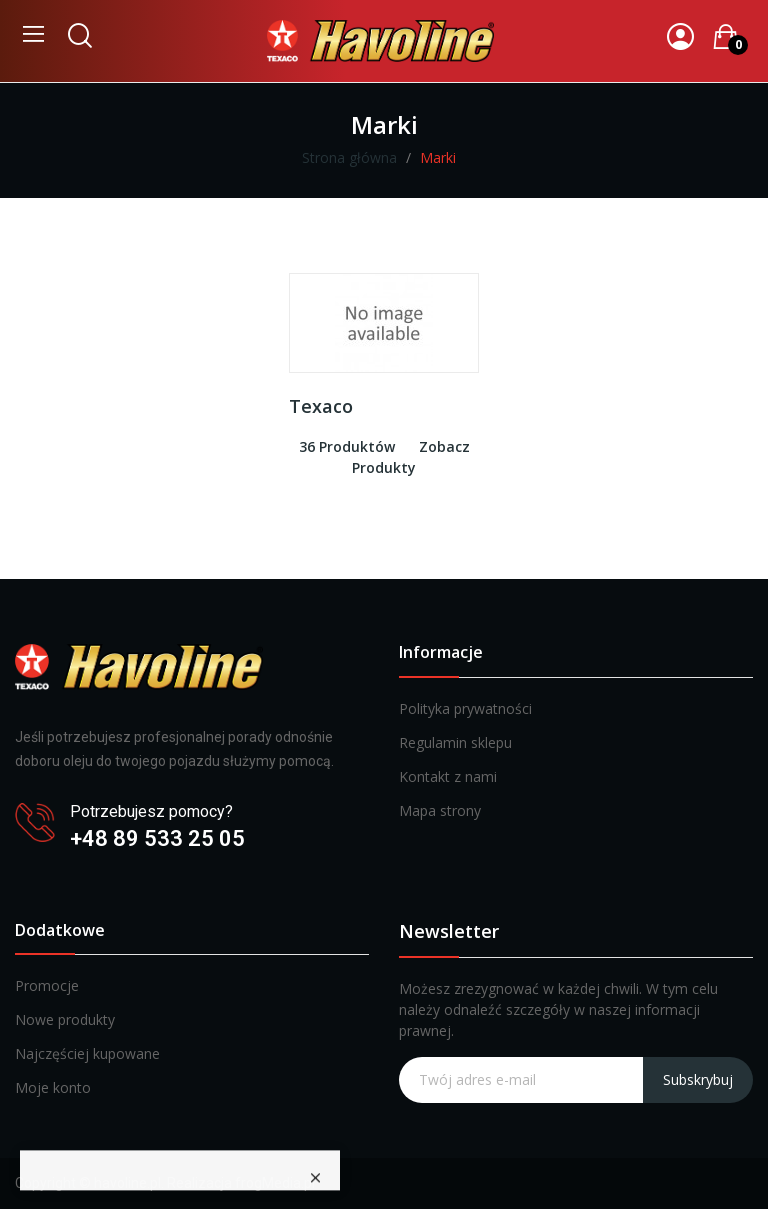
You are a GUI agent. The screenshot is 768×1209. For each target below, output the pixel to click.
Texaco (321, 406)
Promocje (47, 985)
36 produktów (347, 446)
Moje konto (53, 1087)
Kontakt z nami (448, 776)
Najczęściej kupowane (87, 1053)
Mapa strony (440, 810)
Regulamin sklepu (455, 742)
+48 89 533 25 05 (157, 838)
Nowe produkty (65, 1019)
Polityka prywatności (465, 708)
